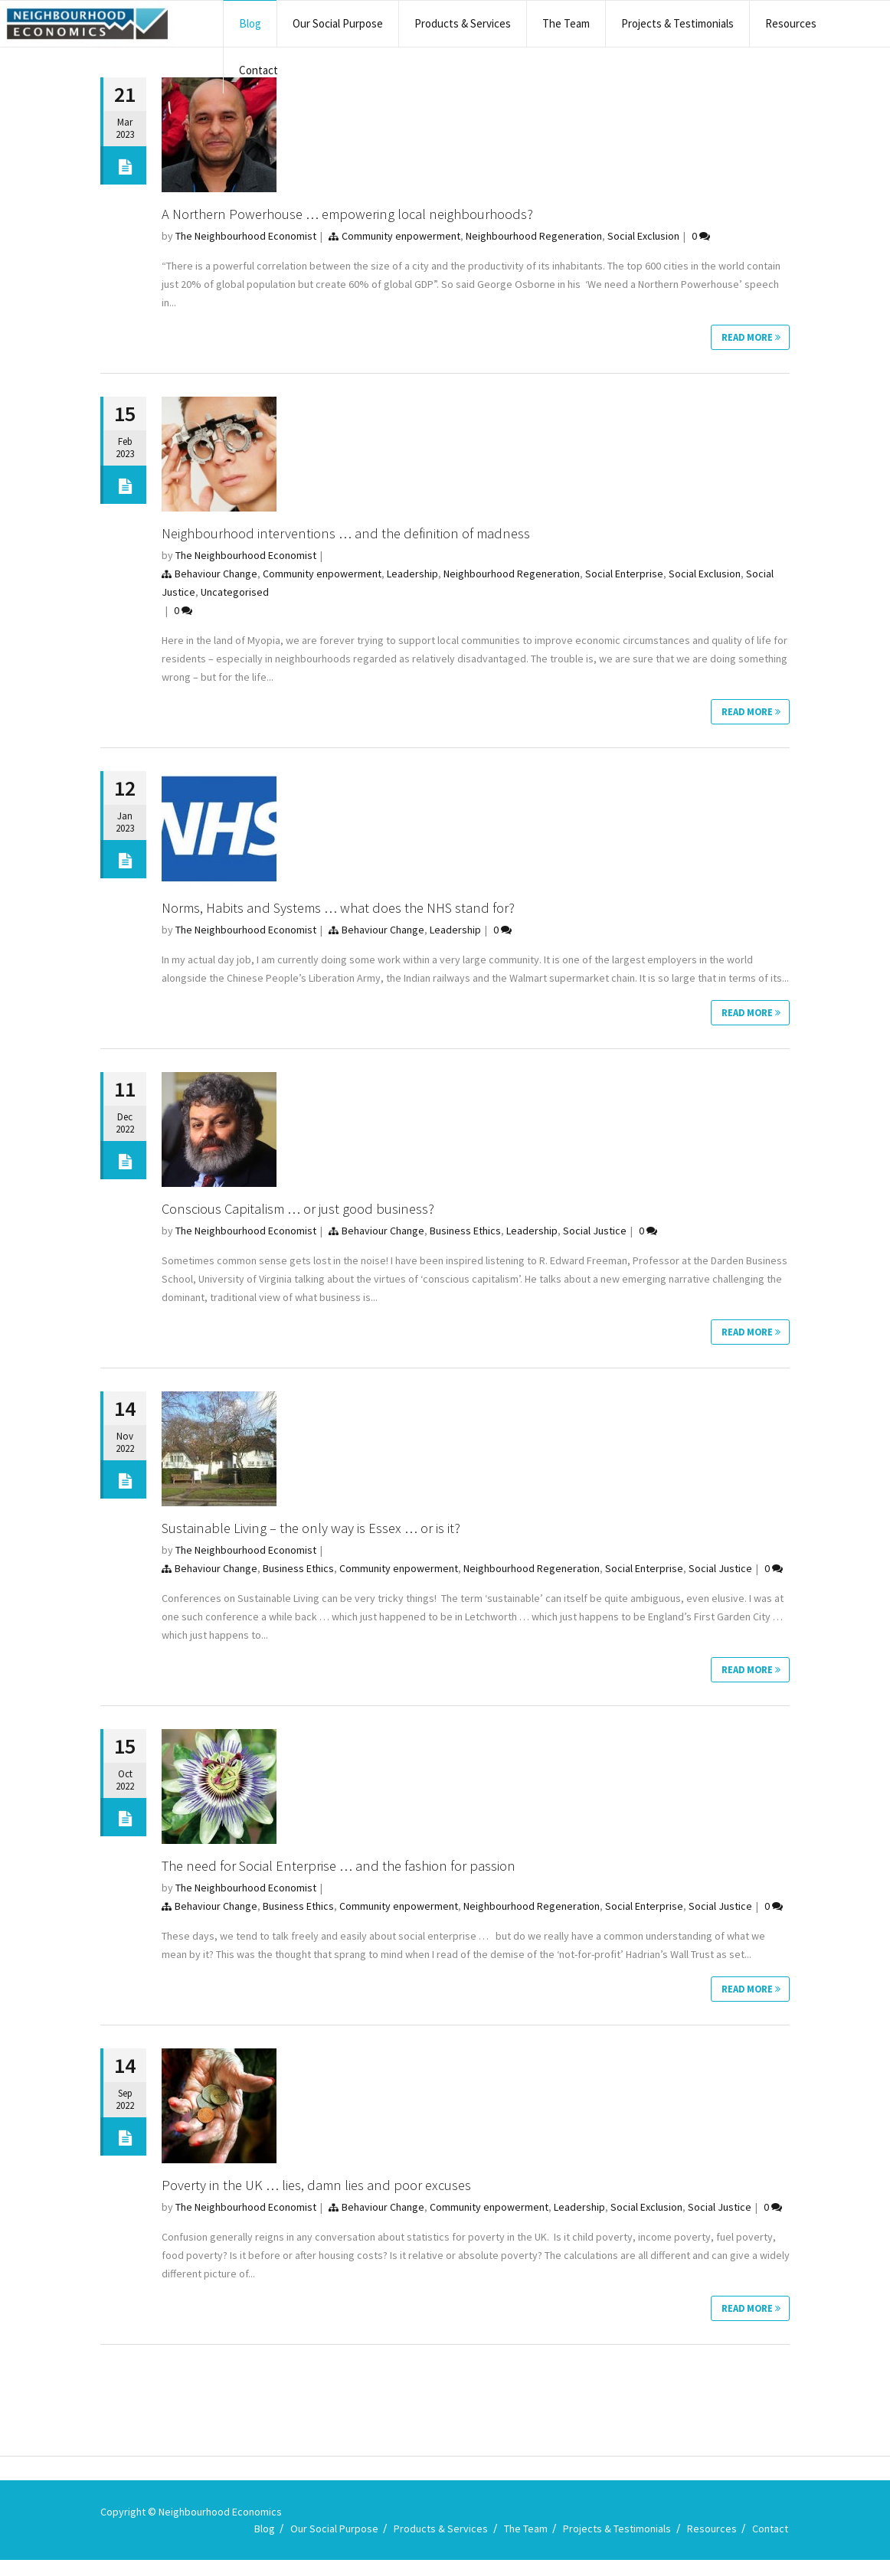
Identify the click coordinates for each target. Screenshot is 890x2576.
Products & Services (462, 23)
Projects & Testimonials (677, 23)
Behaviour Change (216, 576)
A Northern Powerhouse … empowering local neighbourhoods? (362, 213)
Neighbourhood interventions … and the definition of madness (356, 534)
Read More (748, 338)
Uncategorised (235, 594)
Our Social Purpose (338, 23)
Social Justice (595, 1237)
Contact (258, 70)
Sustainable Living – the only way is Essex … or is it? (319, 1536)
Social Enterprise (624, 576)
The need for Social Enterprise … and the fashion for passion (350, 1876)
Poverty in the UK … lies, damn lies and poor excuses (325, 2198)
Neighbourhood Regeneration (534, 236)
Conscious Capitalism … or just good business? (306, 1214)
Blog (250, 23)
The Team (566, 23)
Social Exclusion (643, 236)
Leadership (412, 576)
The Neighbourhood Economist (245, 236)
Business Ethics (465, 1237)
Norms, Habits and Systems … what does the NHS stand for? (350, 911)
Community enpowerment (401, 236)
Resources (790, 23)
